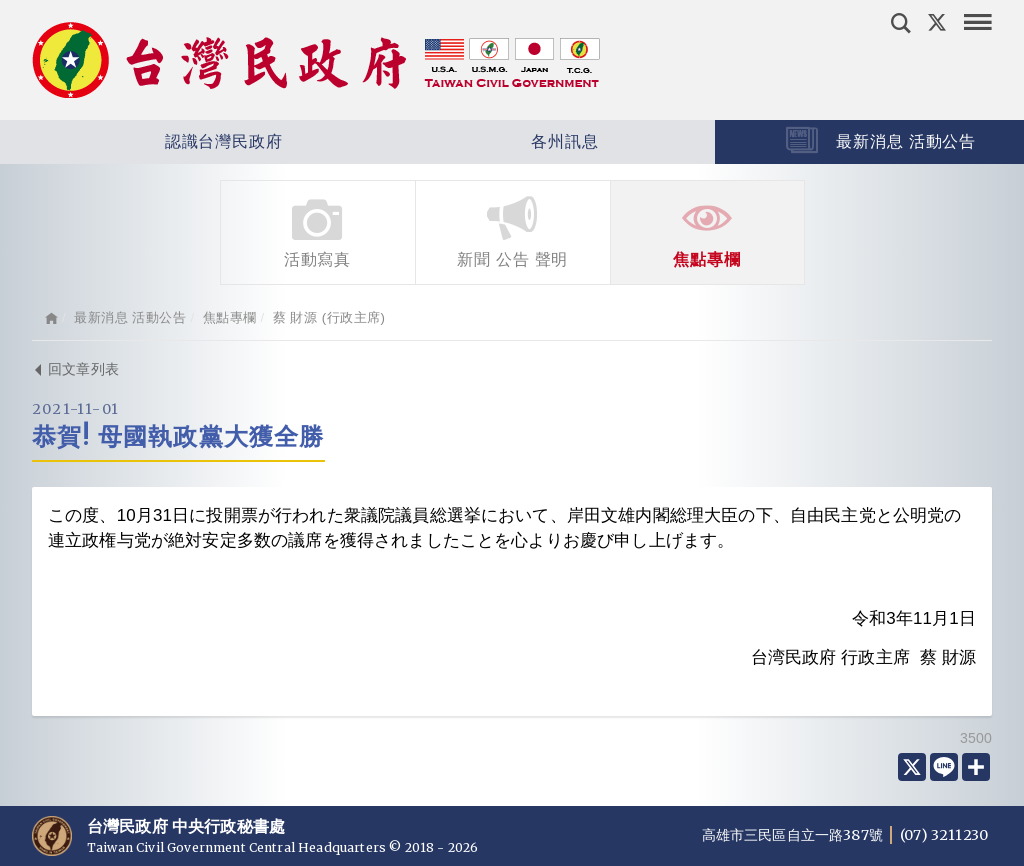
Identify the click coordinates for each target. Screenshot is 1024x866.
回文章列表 (75, 369)
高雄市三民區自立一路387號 (794, 835)
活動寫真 (318, 230)
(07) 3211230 (944, 835)
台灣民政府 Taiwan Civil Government (316, 60)
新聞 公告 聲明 (513, 230)
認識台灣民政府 (164, 142)
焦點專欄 (707, 230)
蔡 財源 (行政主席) (329, 317)
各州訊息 (506, 142)
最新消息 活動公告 (130, 317)
